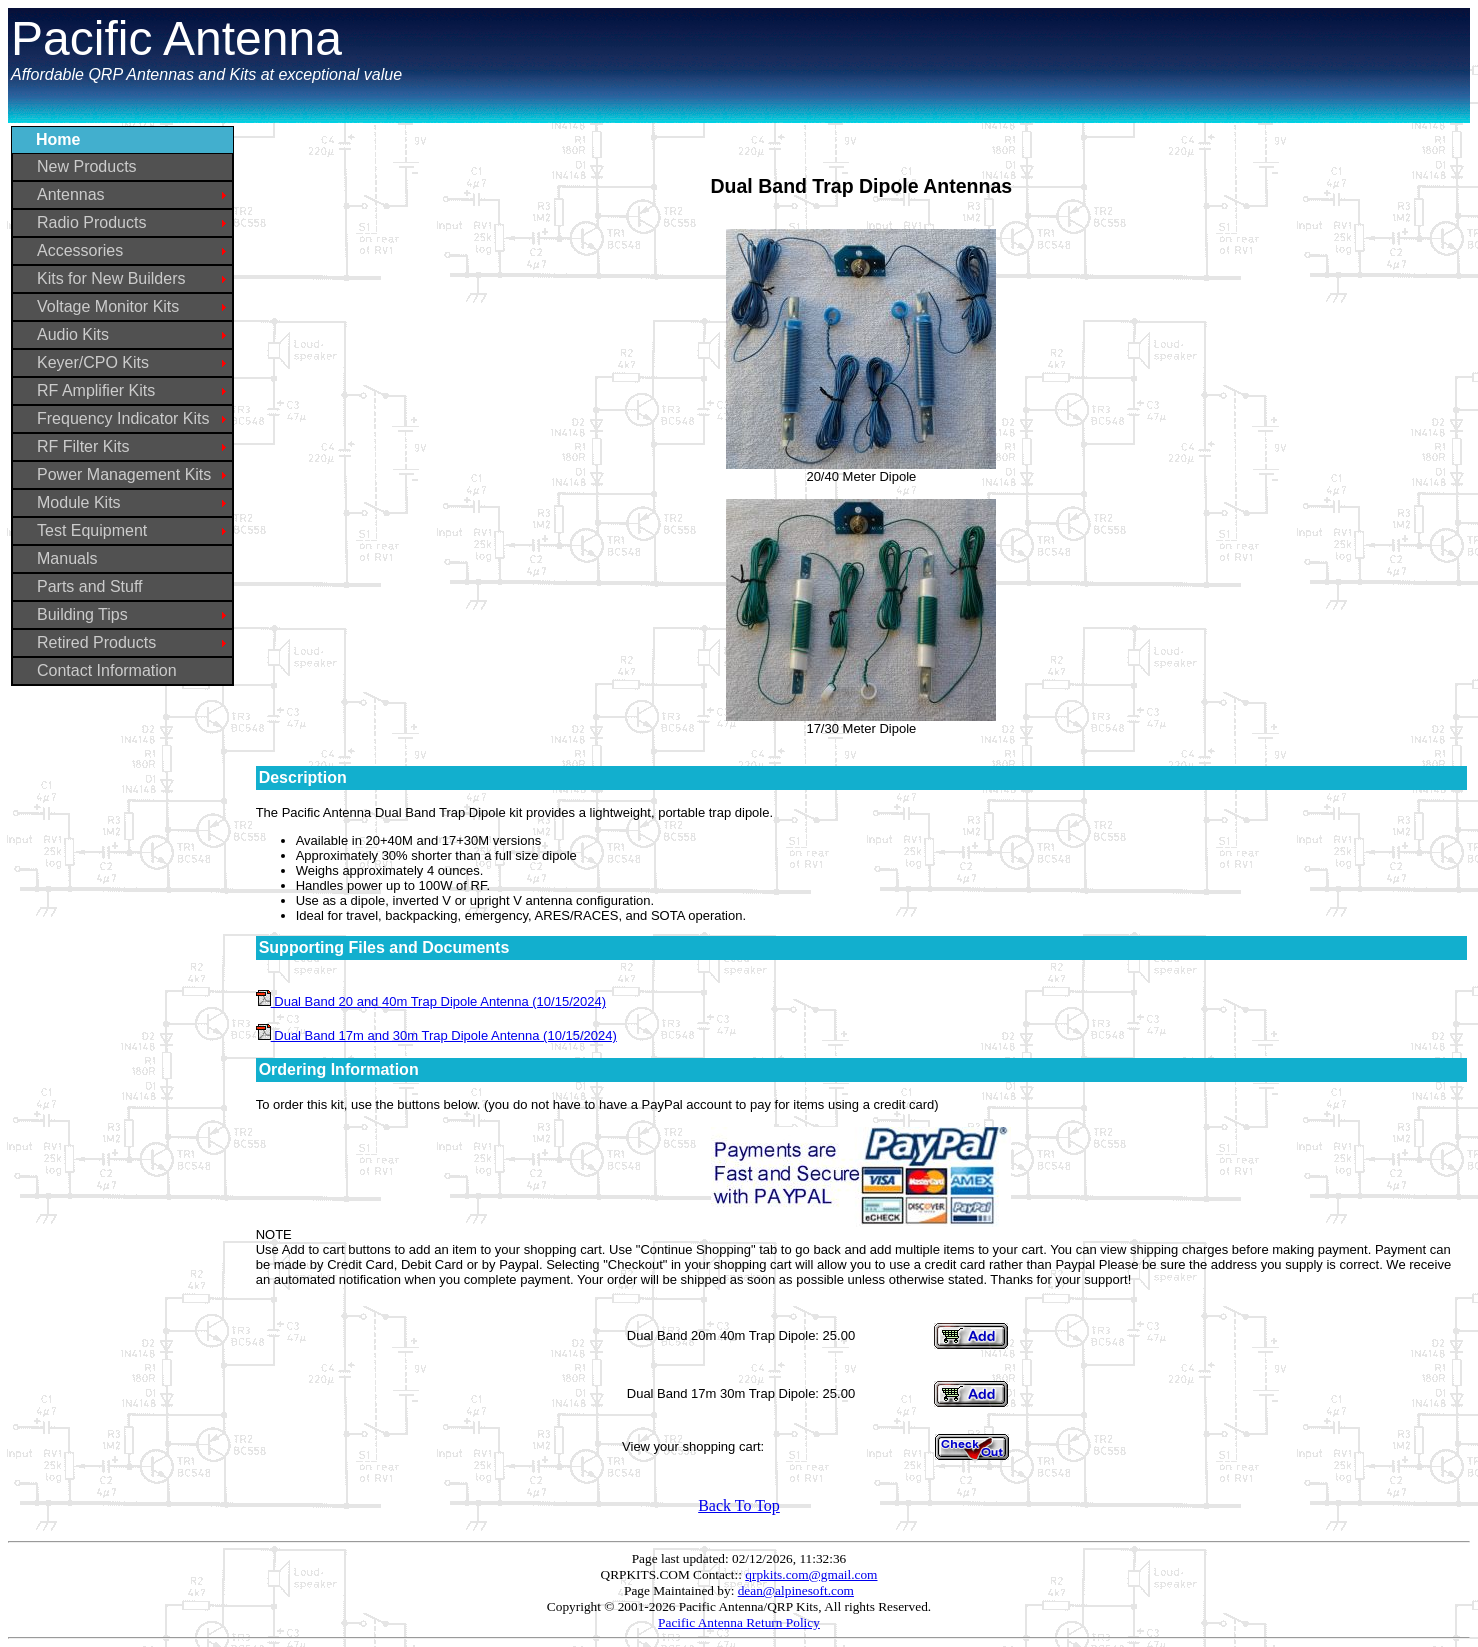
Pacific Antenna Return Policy (739, 1622)
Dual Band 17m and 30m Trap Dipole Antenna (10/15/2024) (436, 1035)
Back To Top (739, 1505)
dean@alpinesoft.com (796, 1590)
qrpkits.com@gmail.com (811, 1574)
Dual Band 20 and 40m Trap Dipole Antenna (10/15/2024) (431, 1001)
